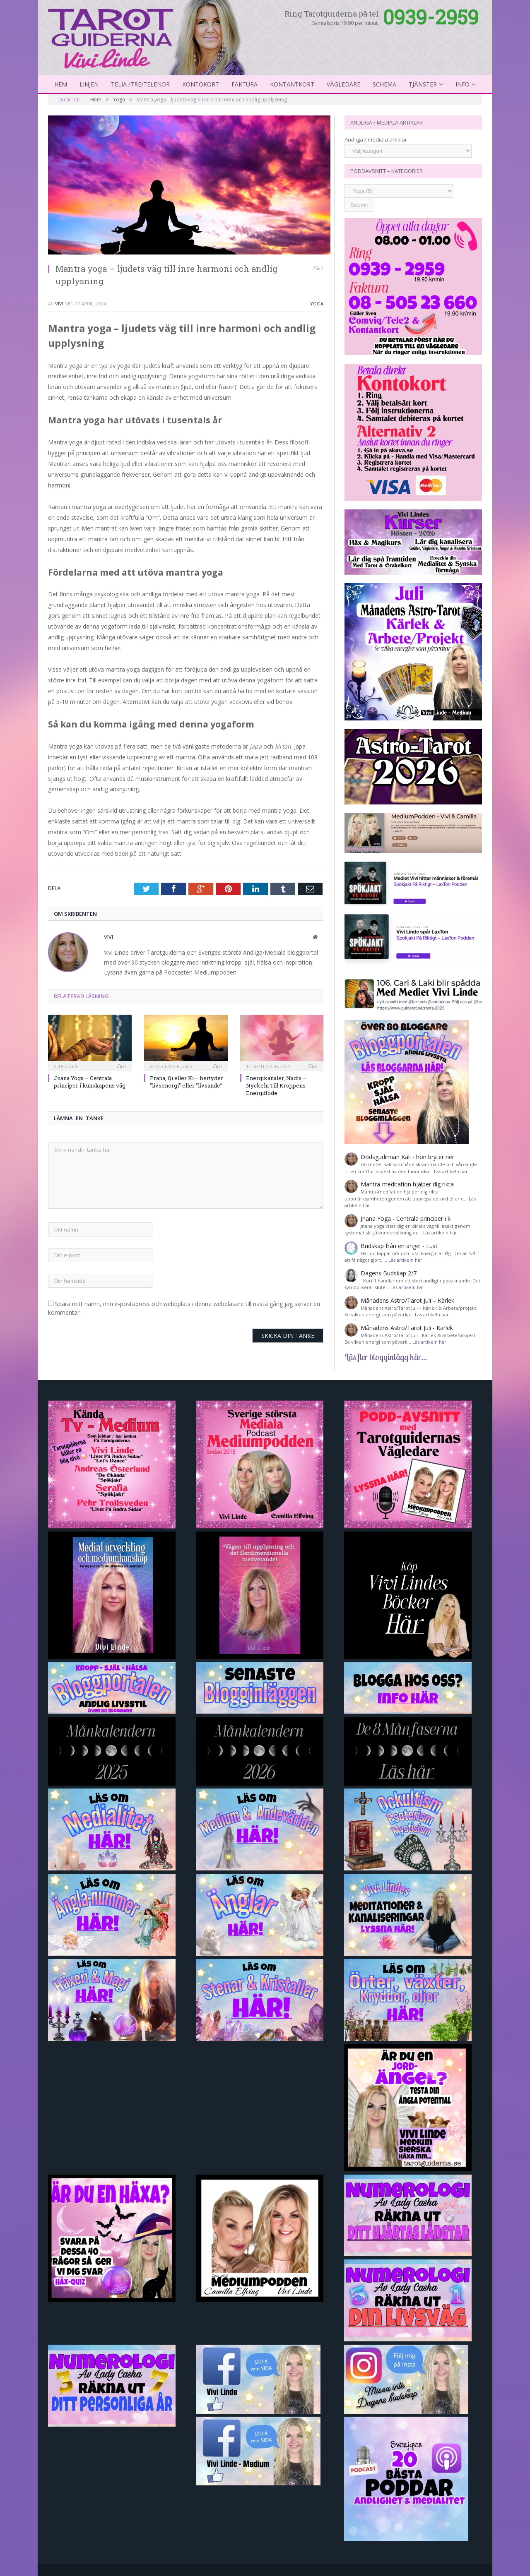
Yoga (316, 303)
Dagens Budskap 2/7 (389, 1273)
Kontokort (200, 84)
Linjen (89, 84)
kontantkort (292, 84)
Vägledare (343, 84)
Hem (60, 84)
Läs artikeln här (451, 1171)
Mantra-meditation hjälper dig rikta (407, 1184)
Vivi (59, 303)
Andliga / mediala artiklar (375, 139)
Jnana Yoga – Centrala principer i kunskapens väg (89, 1081)
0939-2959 (431, 17)
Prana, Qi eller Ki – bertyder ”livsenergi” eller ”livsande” (186, 1081)
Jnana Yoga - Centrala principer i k (405, 1218)
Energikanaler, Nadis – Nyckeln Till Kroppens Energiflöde (276, 1085)
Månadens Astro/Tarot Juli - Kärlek (407, 1328)
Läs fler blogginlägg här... (385, 1357)
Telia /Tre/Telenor (140, 84)
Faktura (244, 84)
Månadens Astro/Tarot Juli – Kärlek (407, 1300)
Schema (384, 84)
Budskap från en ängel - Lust (399, 1246)
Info (462, 84)
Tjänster (423, 84)
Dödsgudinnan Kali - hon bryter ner (407, 1157)
